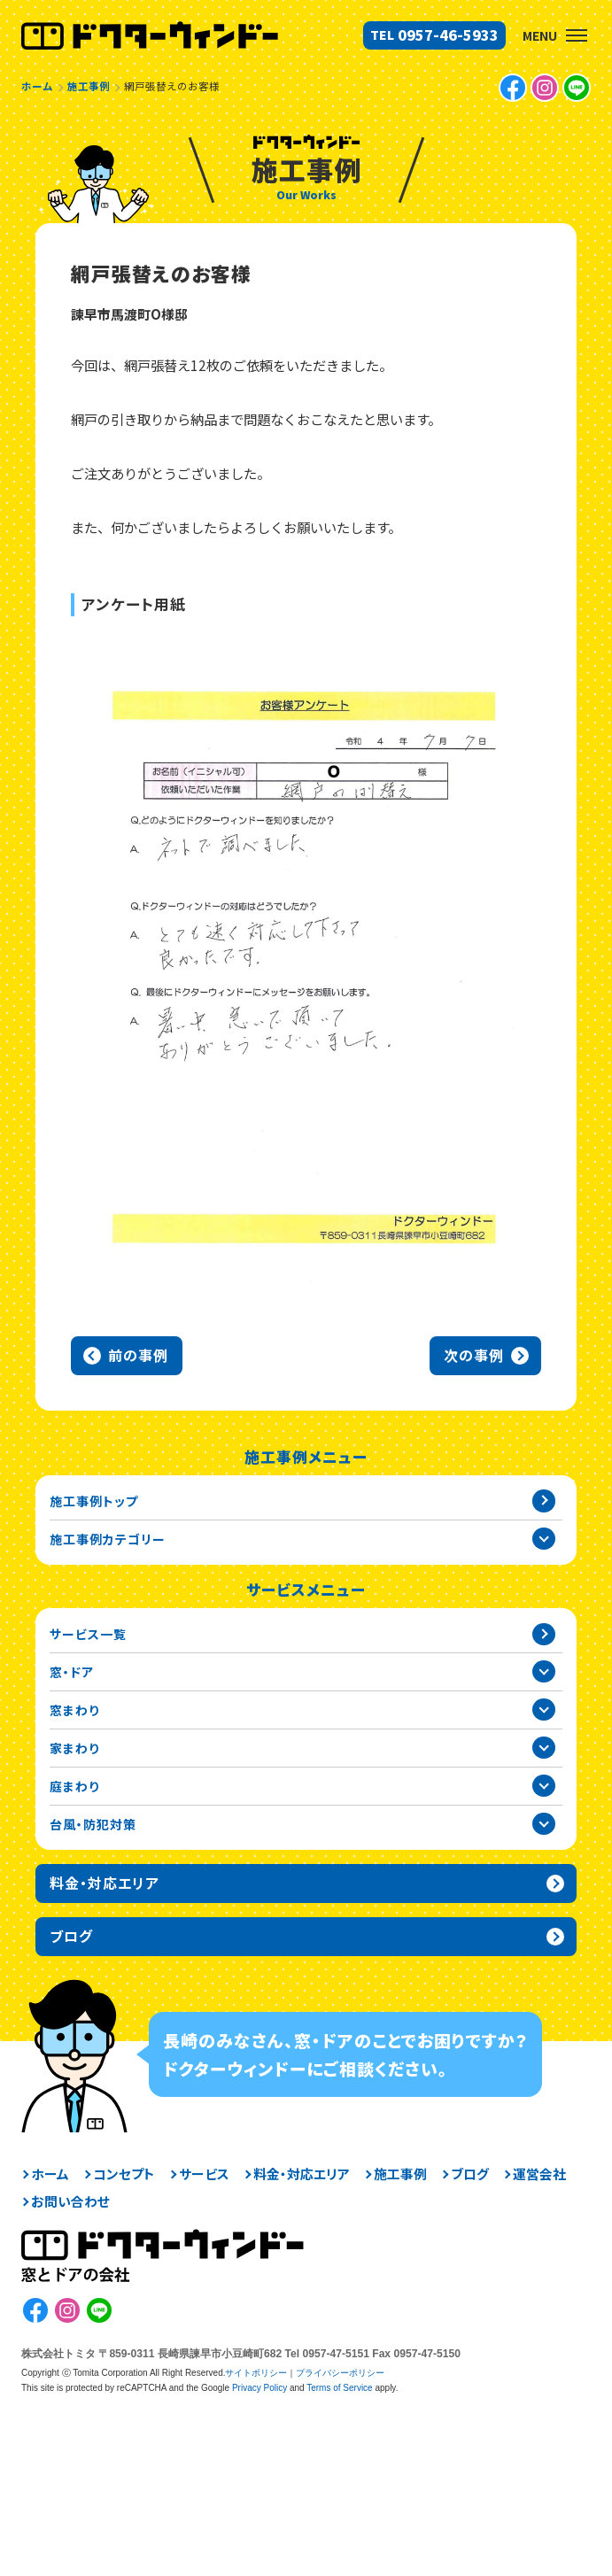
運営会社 (539, 2174)
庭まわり (74, 1786)
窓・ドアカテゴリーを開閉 (543, 1671)
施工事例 (400, 2174)
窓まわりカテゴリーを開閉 (543, 1710)
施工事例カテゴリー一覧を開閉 (543, 1539)
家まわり (74, 1748)
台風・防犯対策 (93, 1824)
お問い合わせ (70, 2202)
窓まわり (74, 1710)
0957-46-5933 (448, 34)
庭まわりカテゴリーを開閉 (543, 1786)
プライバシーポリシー (340, 2373)
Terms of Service (339, 2388)
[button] (576, 35)
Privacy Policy (259, 2388)
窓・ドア (72, 1672)
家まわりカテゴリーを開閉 (543, 1748)
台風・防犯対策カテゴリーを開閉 (543, 1824)
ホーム (50, 2174)
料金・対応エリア (301, 2174)
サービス (204, 2174)
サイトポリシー (256, 2373)
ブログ (470, 2174)
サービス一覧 (88, 1634)
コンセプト (124, 2174)
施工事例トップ (94, 1501)
